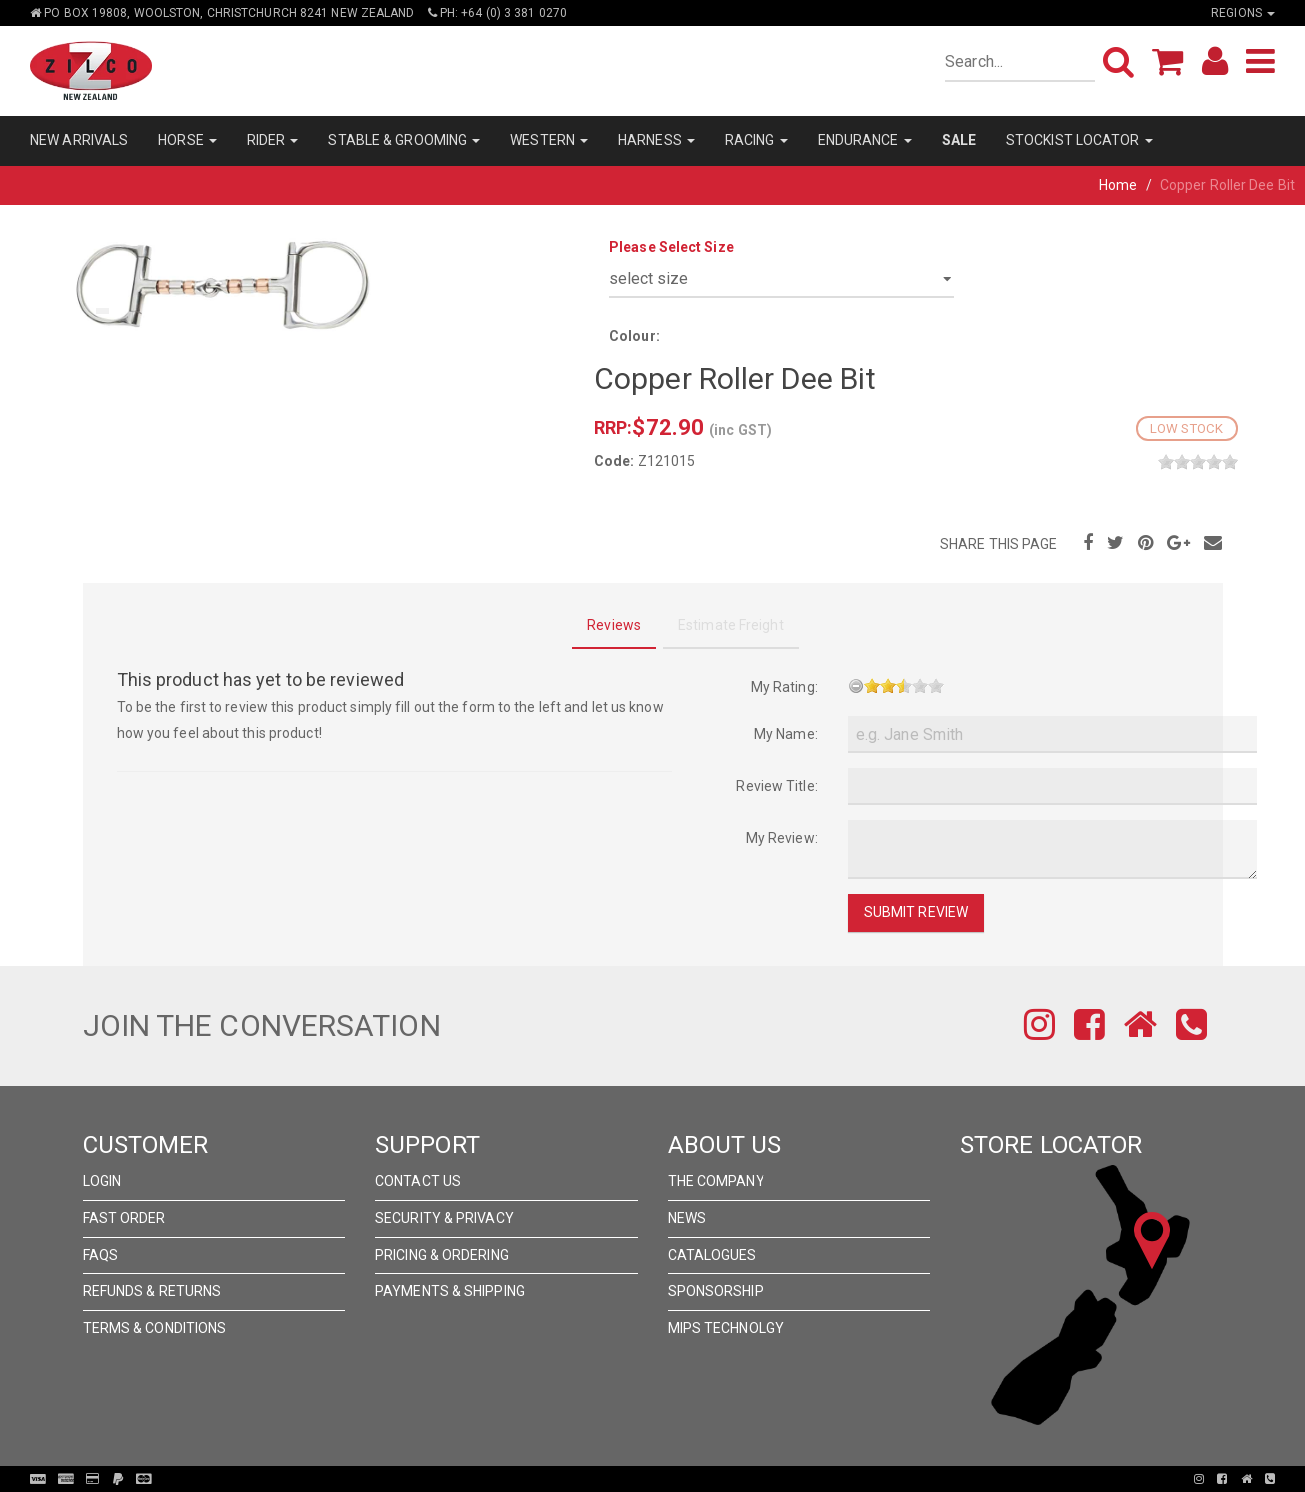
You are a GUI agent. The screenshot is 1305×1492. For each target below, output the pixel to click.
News (687, 1218)
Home (1118, 185)
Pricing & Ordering (442, 1255)
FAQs (100, 1255)
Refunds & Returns (152, 1291)
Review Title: (776, 786)
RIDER (273, 140)
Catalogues (712, 1255)
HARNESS (656, 140)
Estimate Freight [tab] (731, 625)
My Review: (782, 838)
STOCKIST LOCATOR (1079, 140)
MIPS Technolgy (726, 1328)
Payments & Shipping (450, 1291)
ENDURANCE (865, 140)
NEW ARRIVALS (79, 140)
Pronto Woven (658, 1479)
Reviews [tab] (614, 625)
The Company (716, 1181)
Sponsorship (716, 1291)
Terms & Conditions (155, 1328)
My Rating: (784, 687)
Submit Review (916, 912)
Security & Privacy (444, 1218)
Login (102, 1181)
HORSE (187, 140)
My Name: (786, 734)
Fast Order (124, 1218)
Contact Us (418, 1181)
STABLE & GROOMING (404, 140)
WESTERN (549, 140)
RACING (756, 140)
